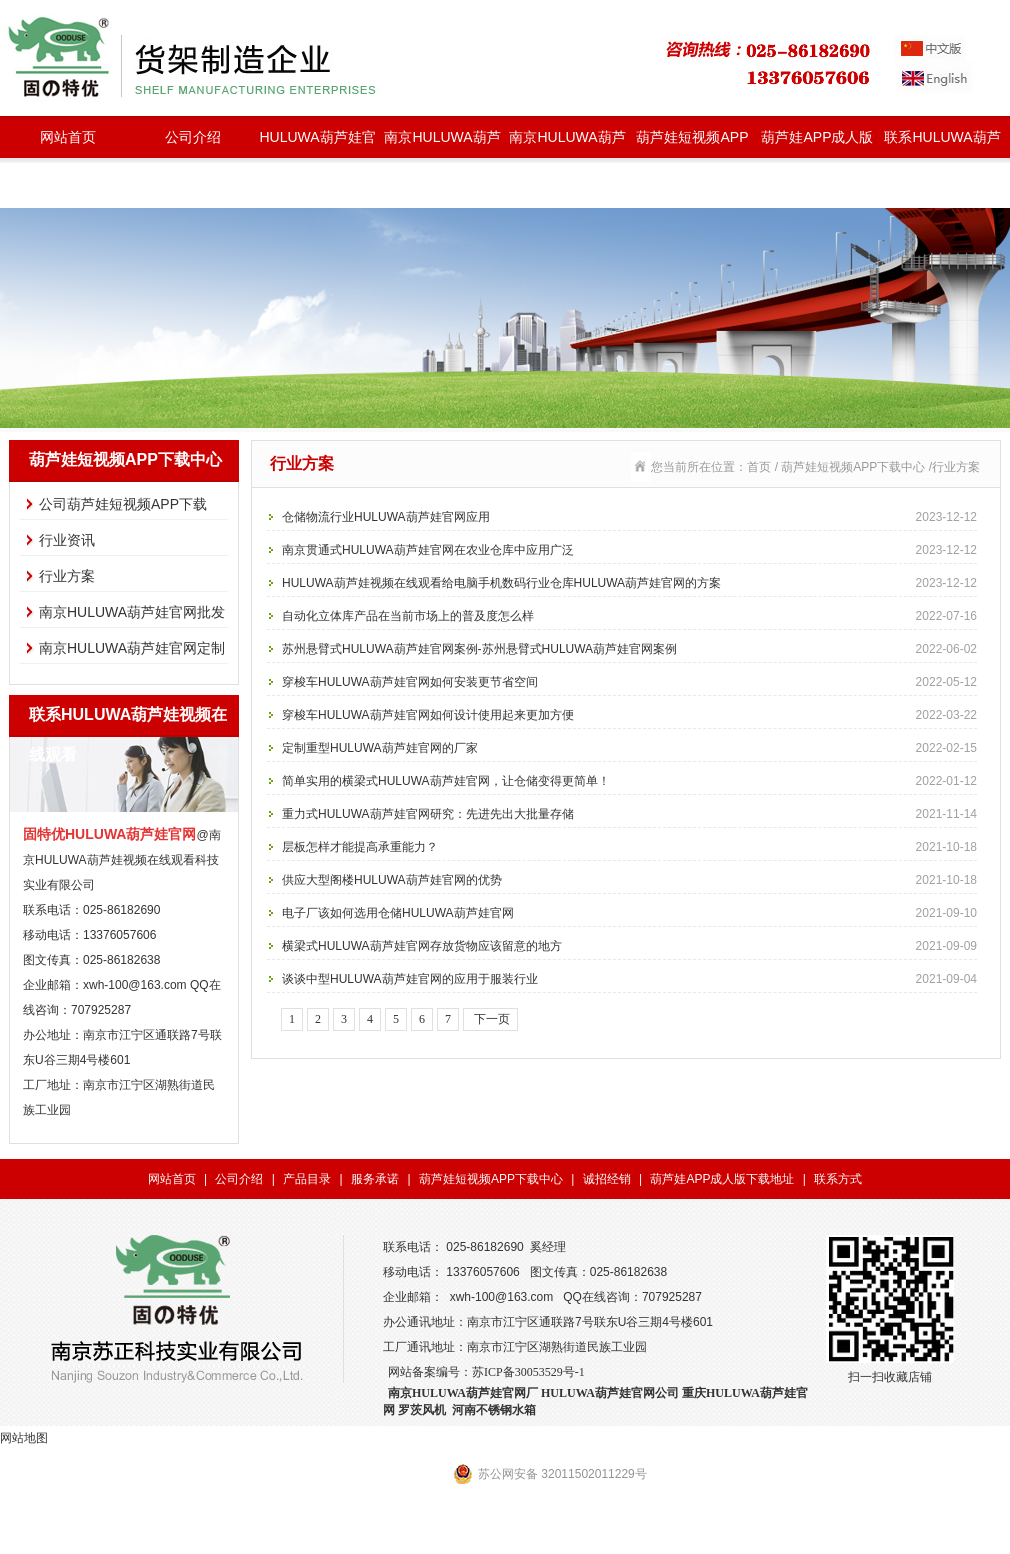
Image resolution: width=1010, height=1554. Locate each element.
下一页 (490, 1019)
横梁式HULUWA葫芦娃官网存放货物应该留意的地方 (629, 946)
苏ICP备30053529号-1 (528, 1372)
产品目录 (307, 1179)
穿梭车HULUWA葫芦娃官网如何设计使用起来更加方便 (629, 715)
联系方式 (838, 1179)
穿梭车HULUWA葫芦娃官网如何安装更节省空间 (629, 682)
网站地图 (24, 1438)
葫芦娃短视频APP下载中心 (692, 143)
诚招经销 (607, 1179)
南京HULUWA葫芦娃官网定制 (567, 143)
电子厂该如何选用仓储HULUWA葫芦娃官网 (629, 913)
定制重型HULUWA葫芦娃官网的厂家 (629, 748)
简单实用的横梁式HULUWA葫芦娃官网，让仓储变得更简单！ (629, 781)
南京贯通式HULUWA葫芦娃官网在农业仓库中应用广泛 (629, 550)
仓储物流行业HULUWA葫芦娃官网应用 (629, 517)
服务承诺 (375, 1179)
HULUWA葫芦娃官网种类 (317, 143)
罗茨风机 (422, 1410)
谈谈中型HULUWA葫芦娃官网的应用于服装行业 (629, 979)
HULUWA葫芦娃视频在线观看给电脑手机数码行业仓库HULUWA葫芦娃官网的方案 (629, 583)
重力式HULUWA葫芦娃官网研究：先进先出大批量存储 (629, 814)
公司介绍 (193, 137)
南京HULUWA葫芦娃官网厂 (463, 1393)
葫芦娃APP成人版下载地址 (817, 143)
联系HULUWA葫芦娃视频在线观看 (942, 143)
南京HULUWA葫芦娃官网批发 (442, 143)
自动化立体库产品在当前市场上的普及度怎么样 (629, 616)
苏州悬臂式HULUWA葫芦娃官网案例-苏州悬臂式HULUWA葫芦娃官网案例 (629, 649)
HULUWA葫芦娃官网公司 (610, 1393)
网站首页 (68, 137)
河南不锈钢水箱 (494, 1410)
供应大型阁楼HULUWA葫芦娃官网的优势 (629, 880)
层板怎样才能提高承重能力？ (629, 847)
